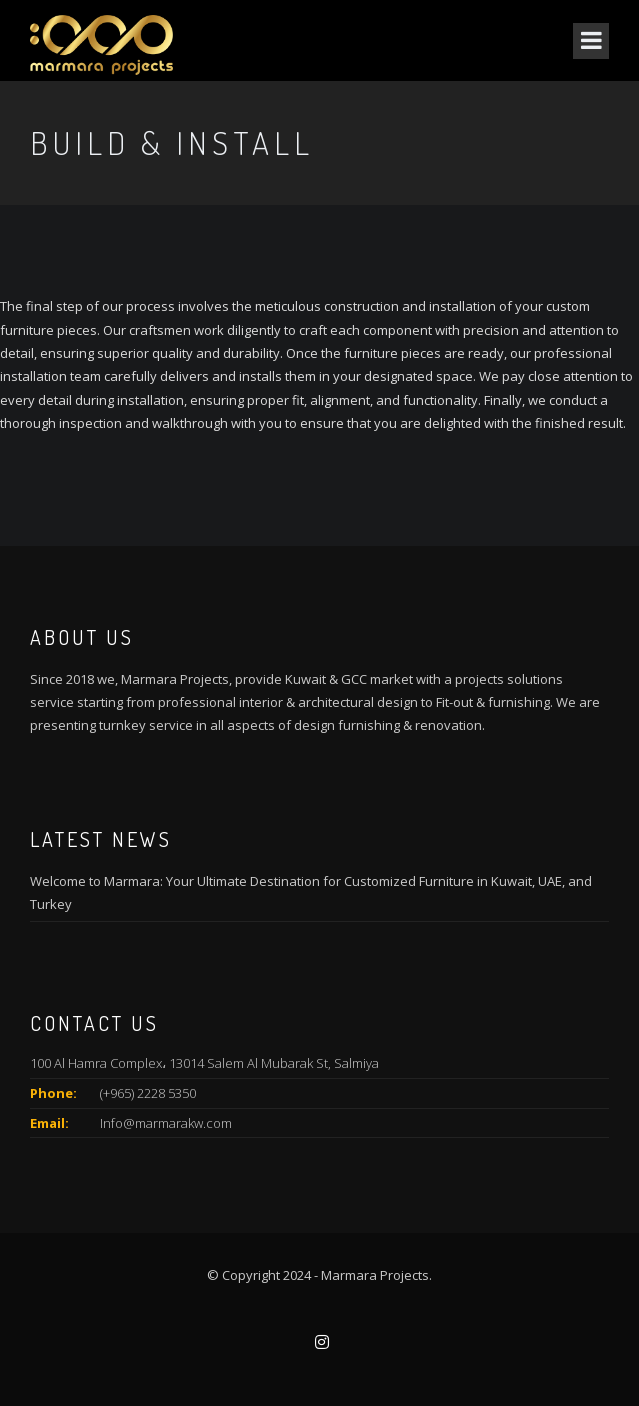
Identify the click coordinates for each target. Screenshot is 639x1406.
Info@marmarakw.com (166, 1123)
